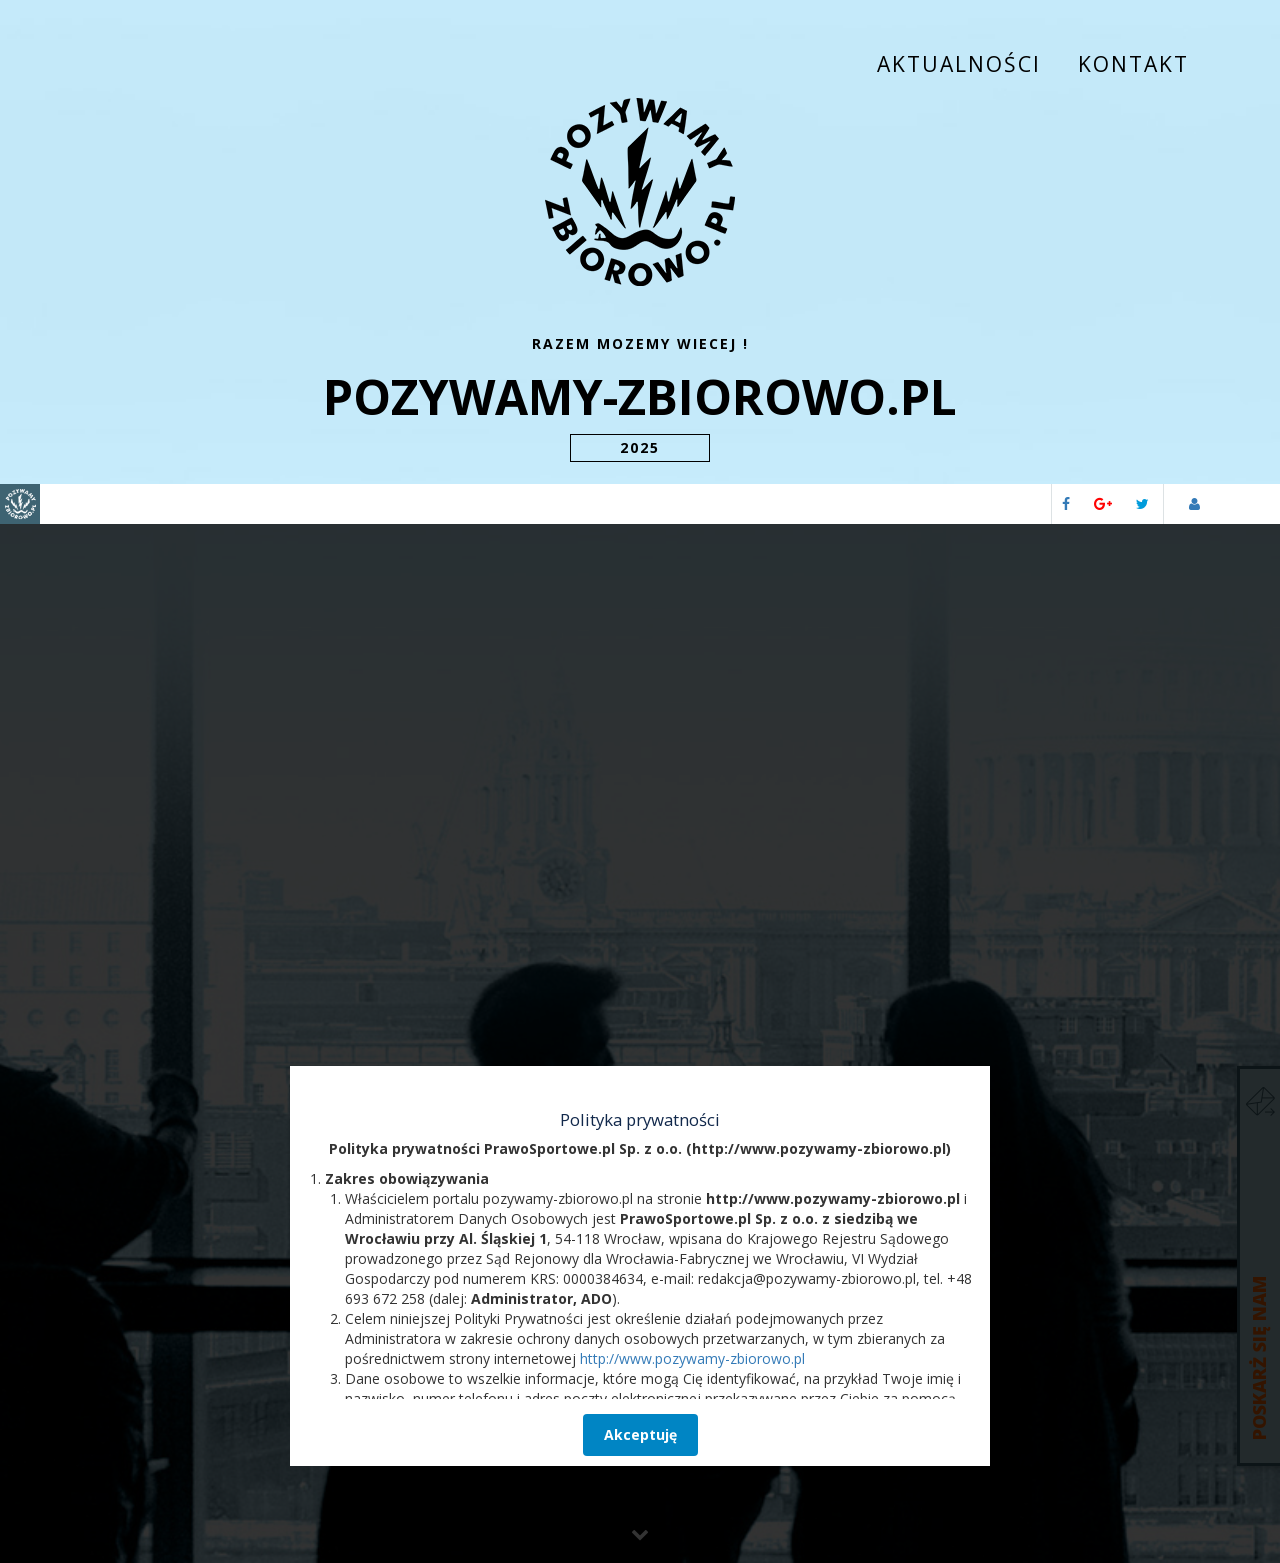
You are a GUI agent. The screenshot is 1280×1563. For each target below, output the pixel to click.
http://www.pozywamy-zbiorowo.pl (692, 874)
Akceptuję (640, 950)
